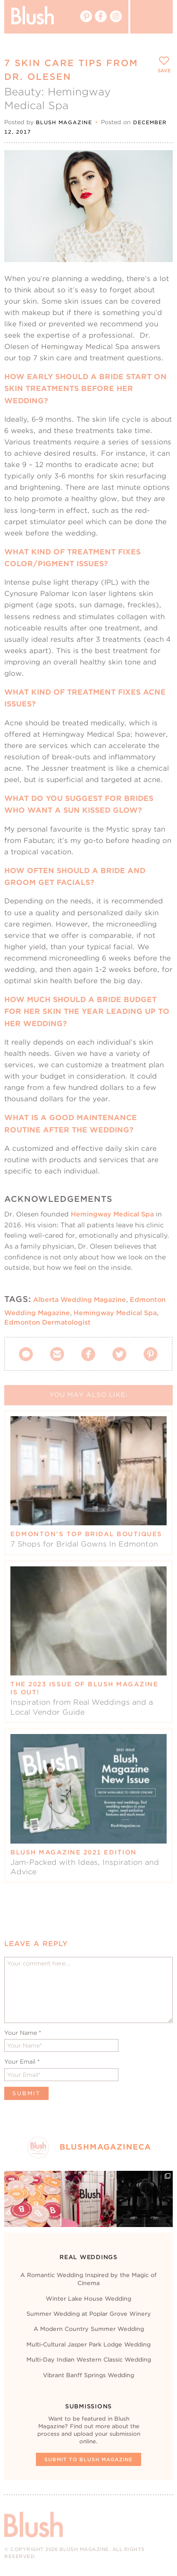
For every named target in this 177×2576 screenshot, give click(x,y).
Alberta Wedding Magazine (79, 1299)
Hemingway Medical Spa (112, 1214)
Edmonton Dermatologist (47, 1322)
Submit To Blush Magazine (88, 2459)
